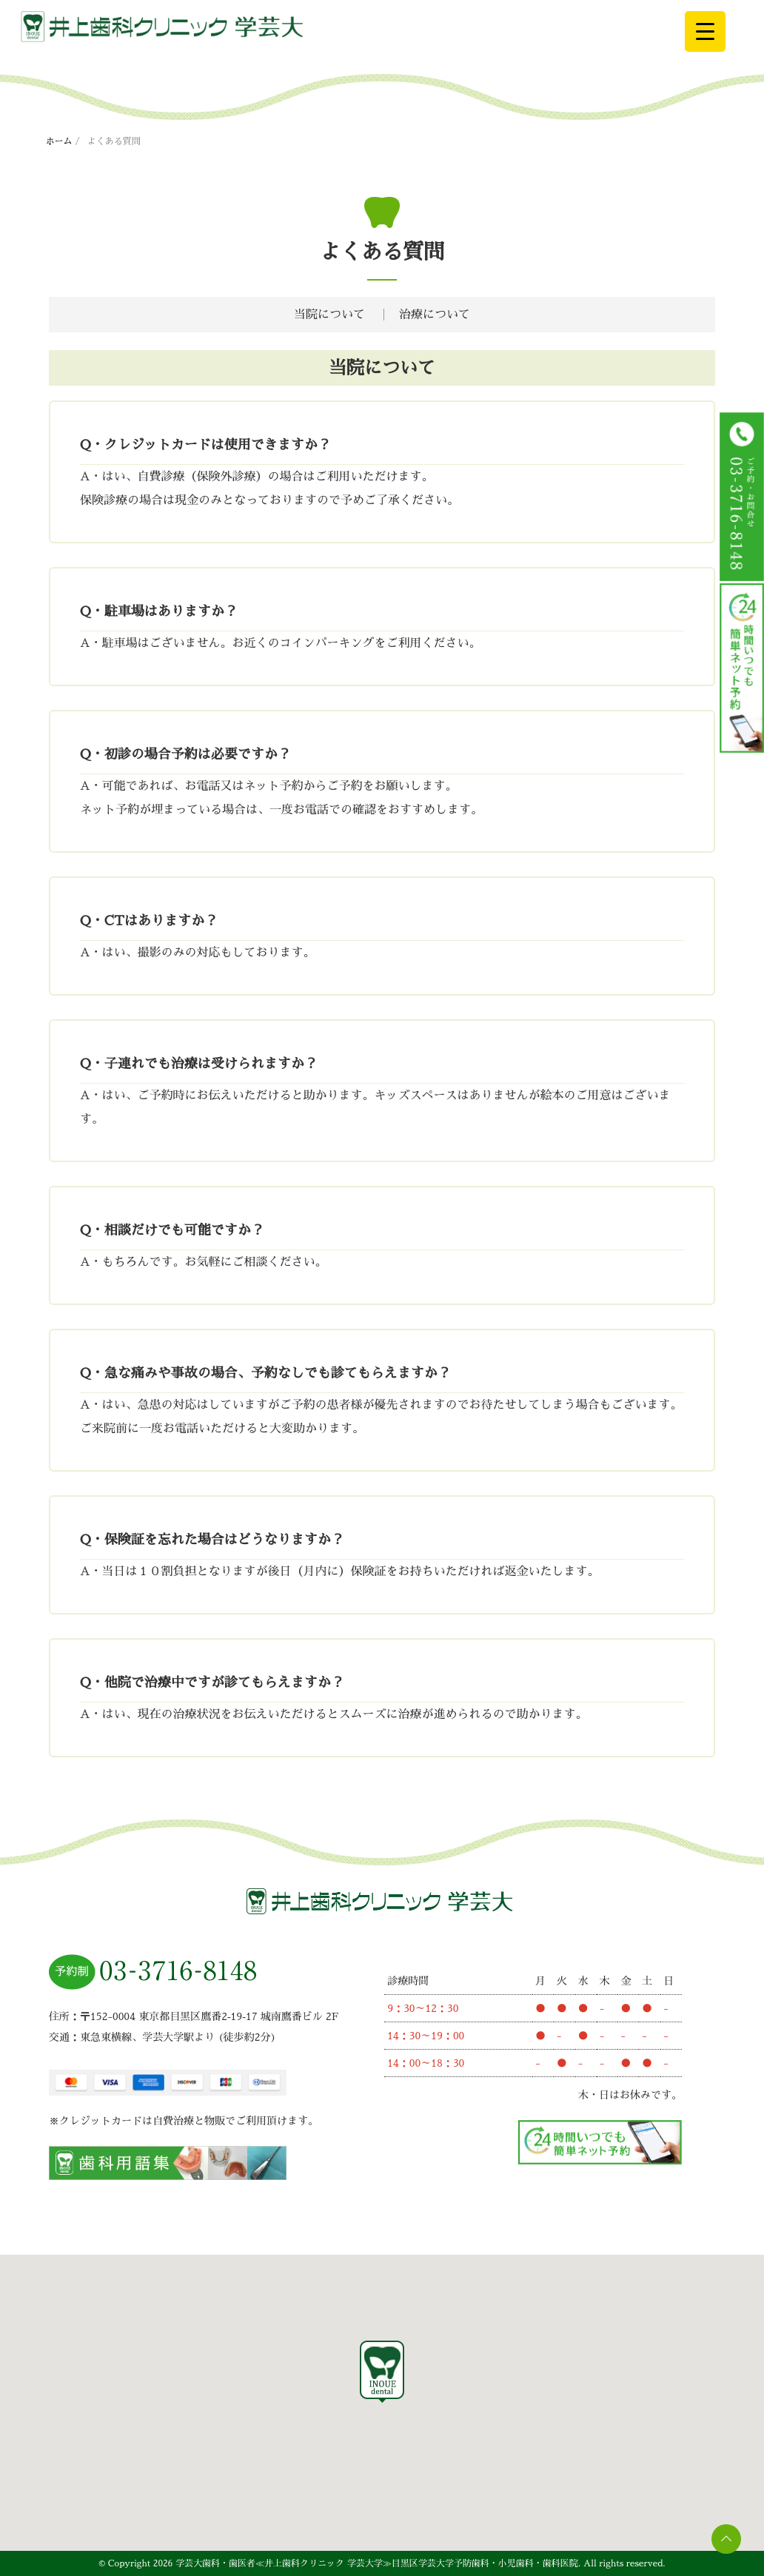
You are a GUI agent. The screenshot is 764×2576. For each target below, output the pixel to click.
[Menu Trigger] (705, 31)
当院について (329, 315)
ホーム (59, 141)
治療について (434, 315)
